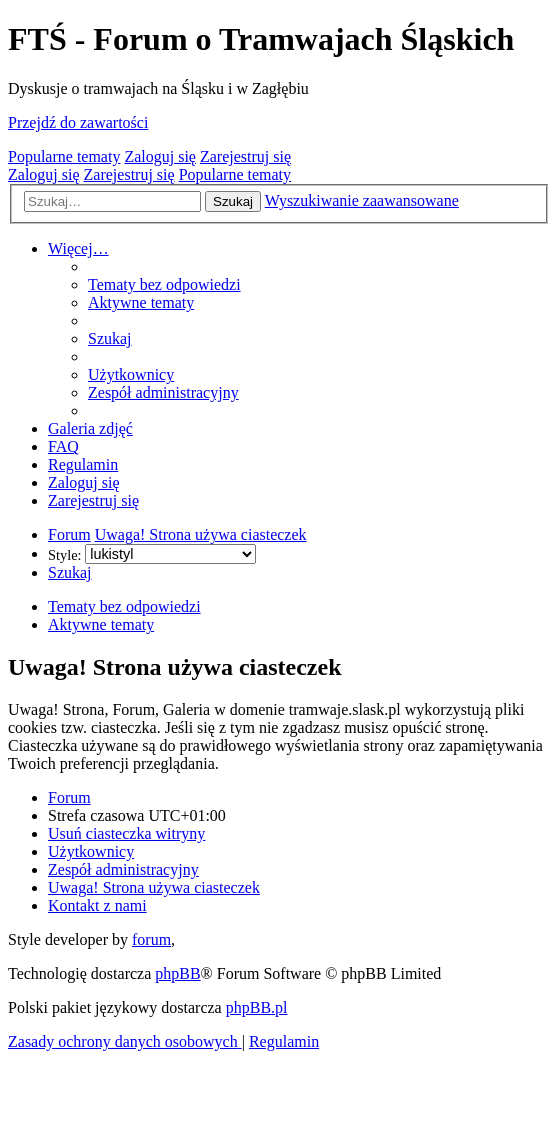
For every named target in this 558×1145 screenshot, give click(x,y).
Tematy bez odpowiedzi (124, 606)
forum (151, 939)
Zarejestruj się (245, 156)
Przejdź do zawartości (78, 122)
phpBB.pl (257, 1007)
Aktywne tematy (101, 624)
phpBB (177, 973)
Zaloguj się (160, 156)
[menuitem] (164, 284)
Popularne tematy (64, 156)
